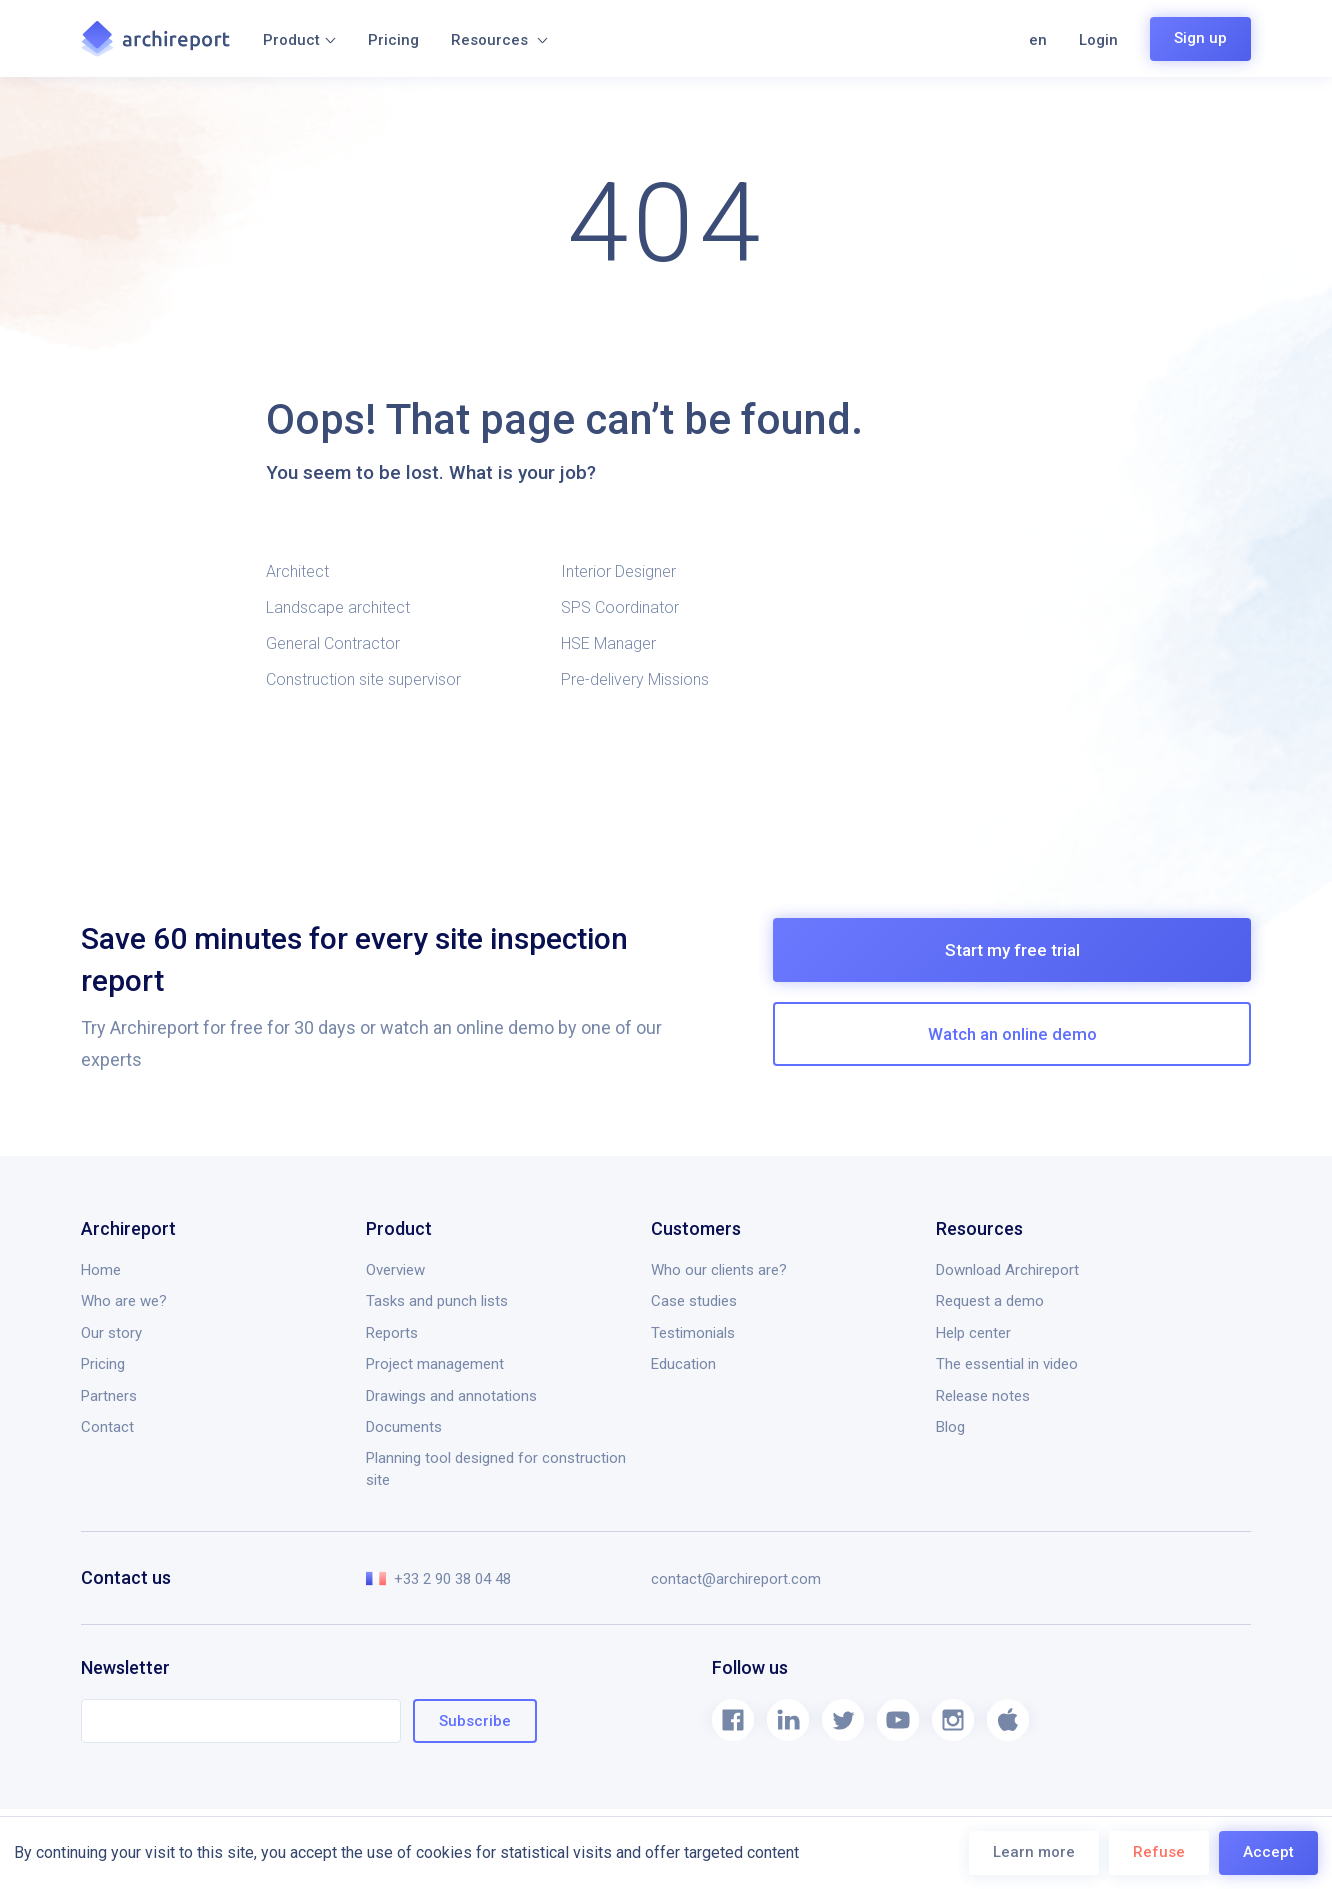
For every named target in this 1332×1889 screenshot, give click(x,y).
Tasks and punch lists (437, 1301)
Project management (435, 1364)
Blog (950, 1427)
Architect (297, 571)
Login (1098, 40)
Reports (392, 1333)
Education (683, 1364)
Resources (499, 40)
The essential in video (1007, 1364)
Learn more (1034, 1852)
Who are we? (124, 1301)
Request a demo (990, 1301)
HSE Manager (608, 643)
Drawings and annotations (451, 1396)
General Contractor (333, 643)
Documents (404, 1427)
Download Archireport (1007, 1270)
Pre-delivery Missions (635, 679)
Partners (109, 1396)
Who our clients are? (719, 1270)
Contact (107, 1427)
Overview (395, 1270)
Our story (111, 1333)
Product (299, 40)
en (1038, 40)
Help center (973, 1333)
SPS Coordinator (620, 607)
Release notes (983, 1396)
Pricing (393, 40)
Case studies (694, 1301)
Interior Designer (618, 571)
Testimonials (693, 1333)
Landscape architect (338, 607)
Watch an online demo (1012, 1034)
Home (101, 1270)
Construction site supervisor (363, 679)
